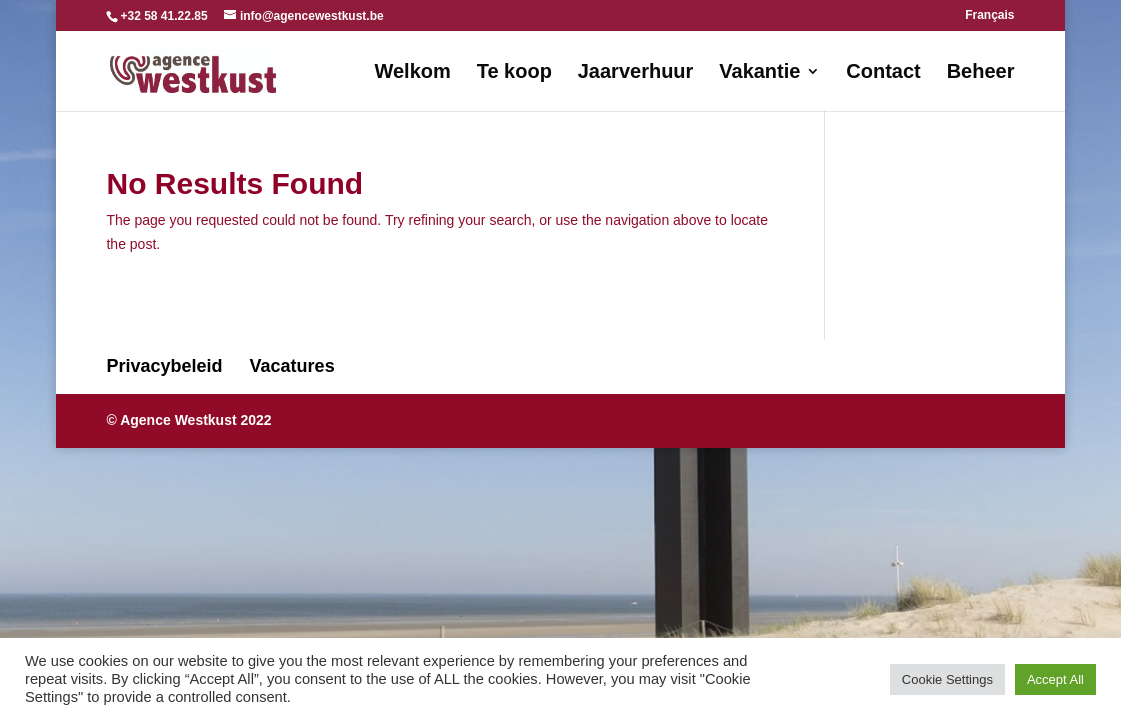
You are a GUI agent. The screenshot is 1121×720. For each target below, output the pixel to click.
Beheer (981, 73)
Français (989, 15)
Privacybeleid (164, 366)
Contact (883, 73)
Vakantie (759, 73)
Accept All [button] (1055, 679)
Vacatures (292, 366)
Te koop (514, 73)
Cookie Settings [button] (947, 679)
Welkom (412, 73)
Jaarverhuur (636, 73)
